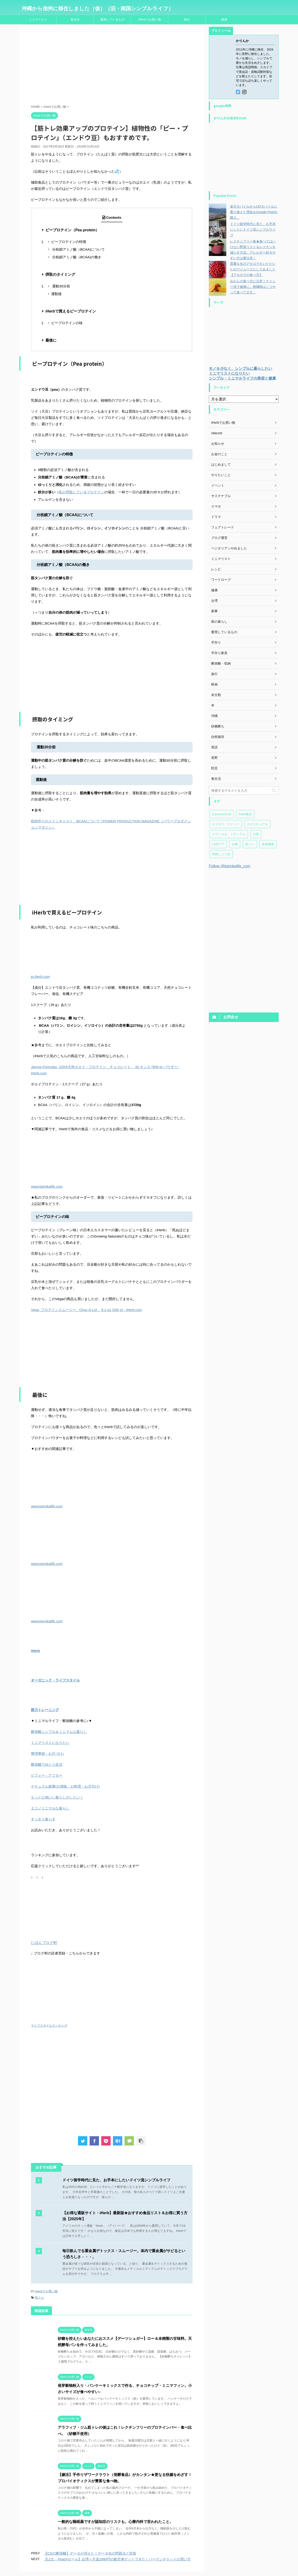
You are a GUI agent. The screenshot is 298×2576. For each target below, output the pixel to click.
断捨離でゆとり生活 (46, 1764)
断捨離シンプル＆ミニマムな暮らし (59, 1732)
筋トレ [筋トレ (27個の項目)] (249, 844)
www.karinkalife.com (47, 1186)
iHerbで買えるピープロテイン (70, 311)
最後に (51, 340)
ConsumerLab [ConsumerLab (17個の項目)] (221, 814)
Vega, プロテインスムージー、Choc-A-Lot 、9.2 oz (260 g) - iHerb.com (86, 1310)
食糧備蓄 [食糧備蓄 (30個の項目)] (268, 844)
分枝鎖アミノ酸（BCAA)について (78, 249)
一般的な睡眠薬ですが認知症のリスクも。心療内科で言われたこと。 (115, 2522)
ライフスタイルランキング (49, 2025)
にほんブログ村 (44, 1943)
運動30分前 (60, 286)
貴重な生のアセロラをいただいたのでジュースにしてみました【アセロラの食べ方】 (253, 269)
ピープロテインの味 (67, 323)
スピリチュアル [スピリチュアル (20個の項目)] (257, 824)
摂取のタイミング (60, 274)
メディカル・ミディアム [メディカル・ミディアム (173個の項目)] (228, 834)
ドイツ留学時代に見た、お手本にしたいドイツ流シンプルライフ (116, 2180)
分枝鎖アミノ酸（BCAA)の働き (76, 257)
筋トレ (39, 2297)
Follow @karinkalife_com (229, 866)
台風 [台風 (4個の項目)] (235, 844)
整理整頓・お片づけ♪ (47, 1753)
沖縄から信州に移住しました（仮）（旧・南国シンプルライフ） (97, 8)
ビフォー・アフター (46, 1775)
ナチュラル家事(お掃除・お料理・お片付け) (65, 1786)
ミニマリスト (38, 19)
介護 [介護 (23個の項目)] (256, 834)
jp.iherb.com (40, 977)
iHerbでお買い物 (149, 19)
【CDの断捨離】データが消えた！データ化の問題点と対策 (90, 2553)
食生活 (75, 19)
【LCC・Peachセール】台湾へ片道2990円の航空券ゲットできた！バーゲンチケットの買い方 (117, 2559)
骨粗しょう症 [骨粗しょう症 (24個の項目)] (221, 854)
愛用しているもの (112, 19)
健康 (224, 19)
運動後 (56, 294)
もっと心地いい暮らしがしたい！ (57, 1797)
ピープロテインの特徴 (68, 242)
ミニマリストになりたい (50, 1743)
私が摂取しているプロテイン (81, 492)
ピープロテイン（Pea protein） (72, 230)
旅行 (187, 19)
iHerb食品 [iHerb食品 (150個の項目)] (245, 814)
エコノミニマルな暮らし (50, 1808)
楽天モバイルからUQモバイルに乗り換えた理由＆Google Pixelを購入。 (254, 212)
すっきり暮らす (43, 1819)
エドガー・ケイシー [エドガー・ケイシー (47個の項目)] (225, 824)
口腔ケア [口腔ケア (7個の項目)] (218, 844)
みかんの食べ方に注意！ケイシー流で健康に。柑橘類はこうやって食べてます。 (253, 286)
